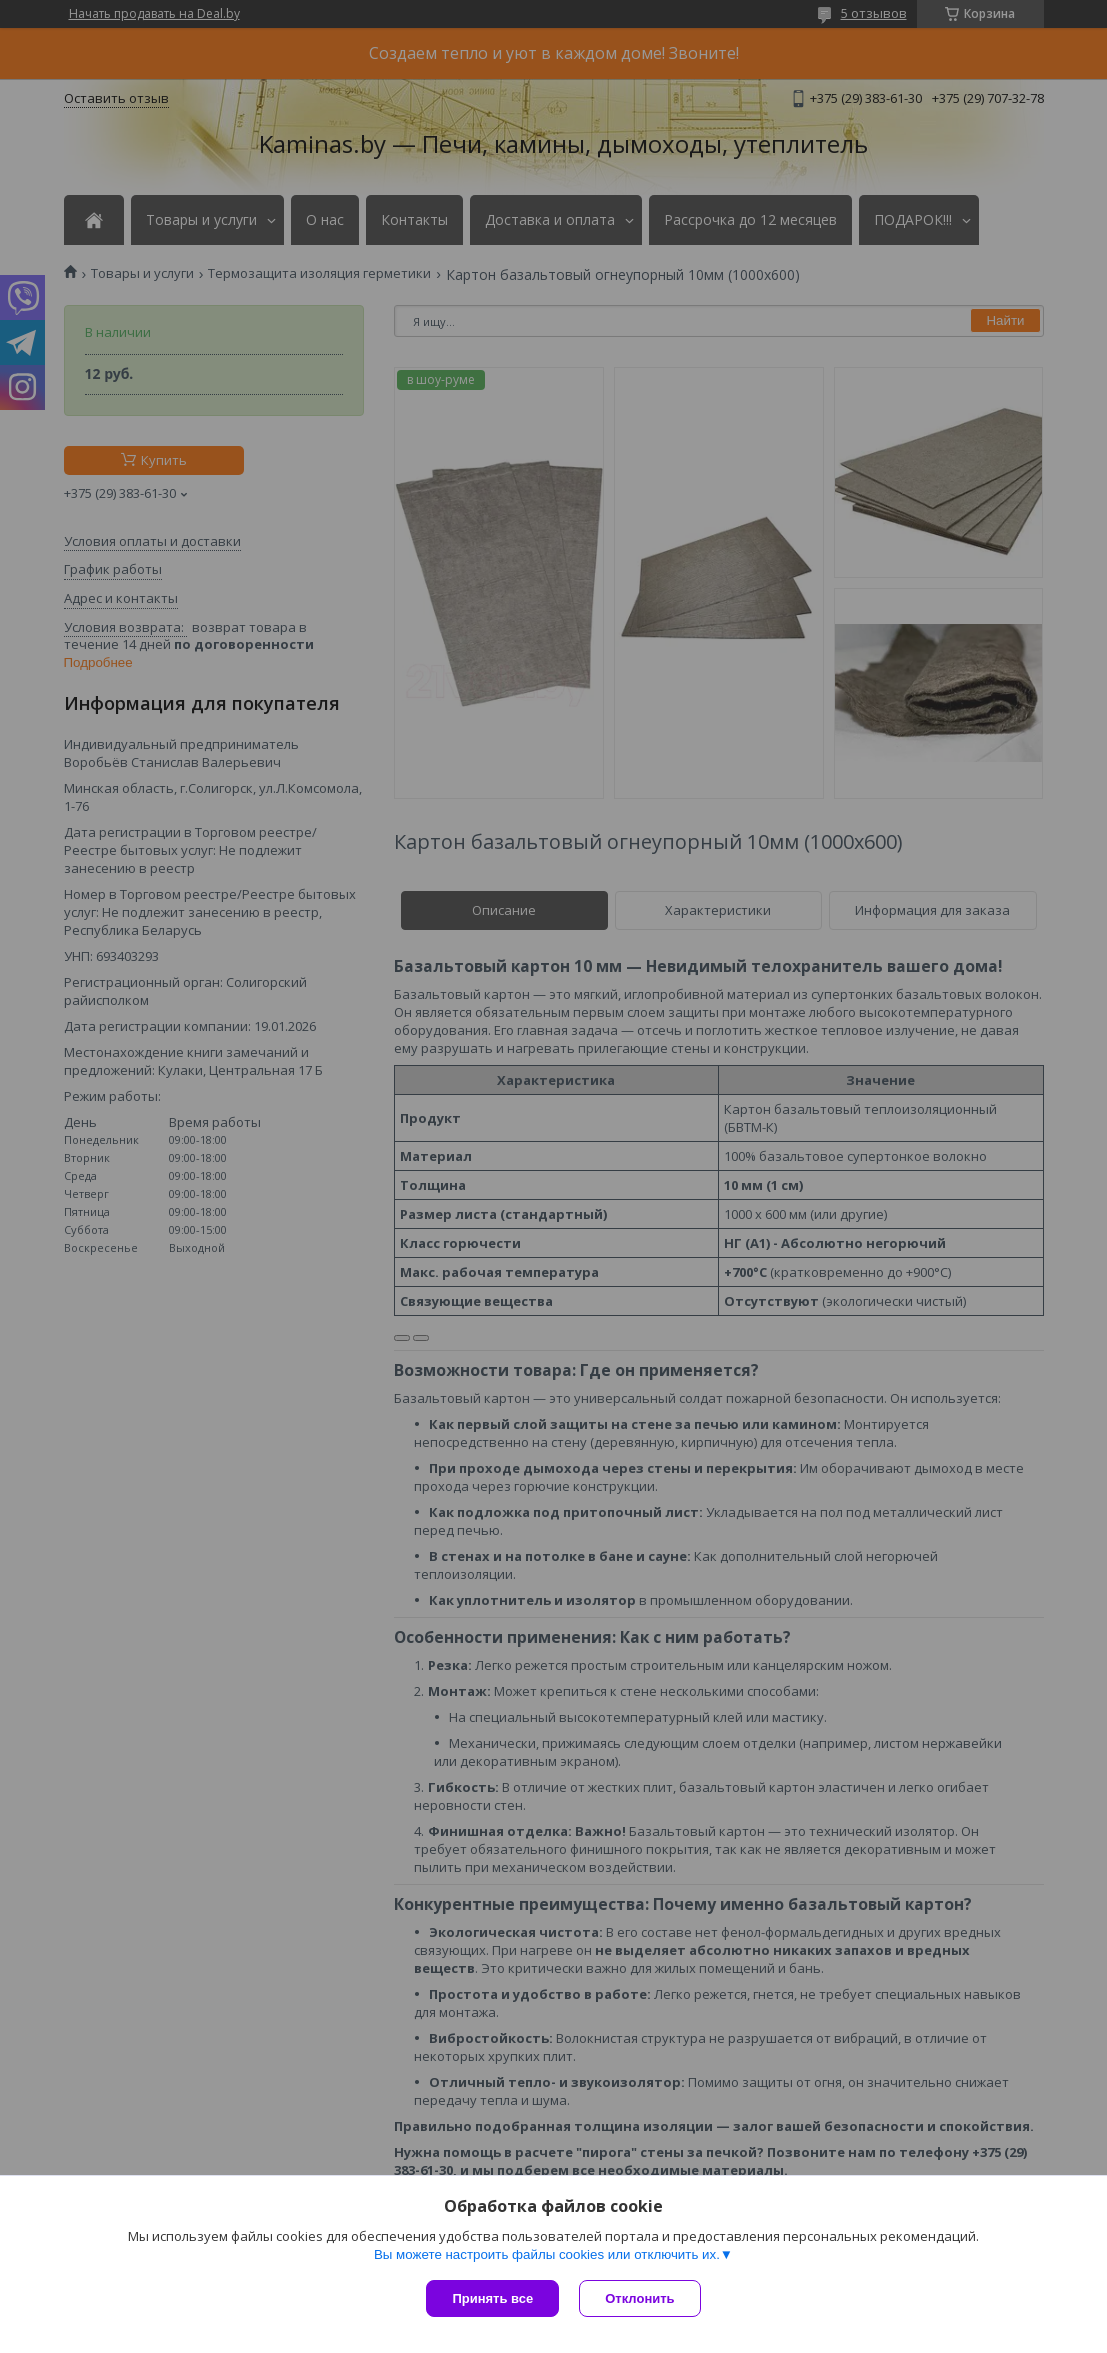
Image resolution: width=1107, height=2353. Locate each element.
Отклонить (639, 2298)
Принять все (492, 2298)
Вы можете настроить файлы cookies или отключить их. (547, 2254)
